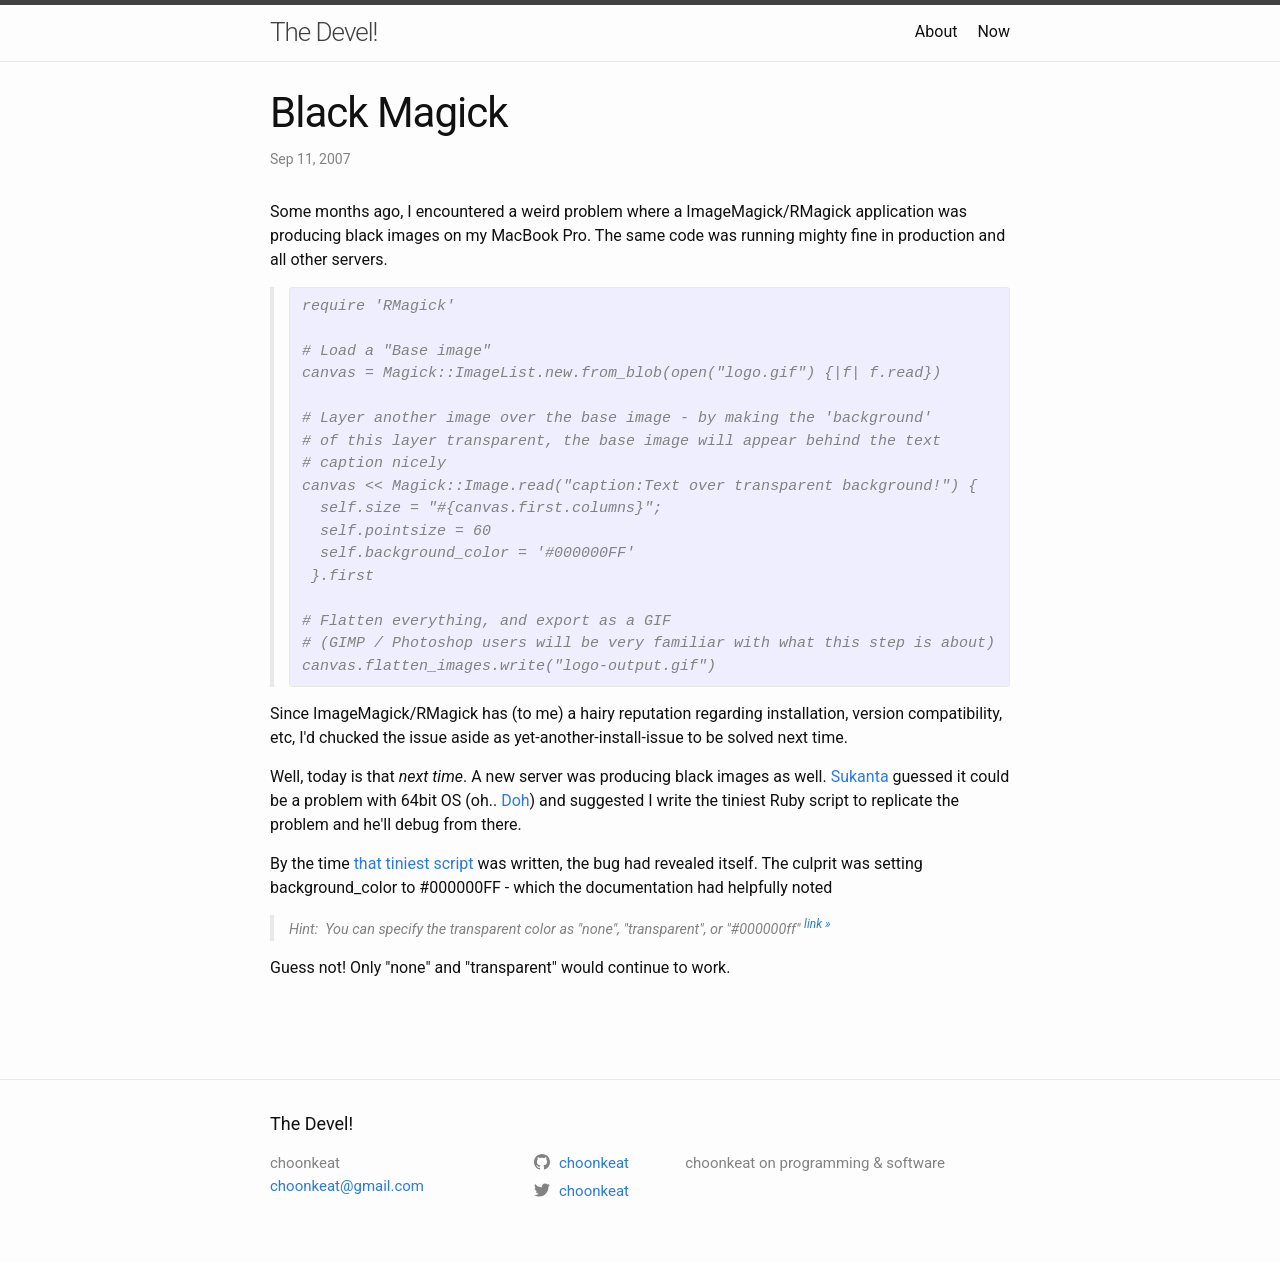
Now (993, 31)
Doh (515, 800)
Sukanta (860, 776)
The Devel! (323, 32)
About (936, 31)
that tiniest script (414, 863)
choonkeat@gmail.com (347, 1186)
